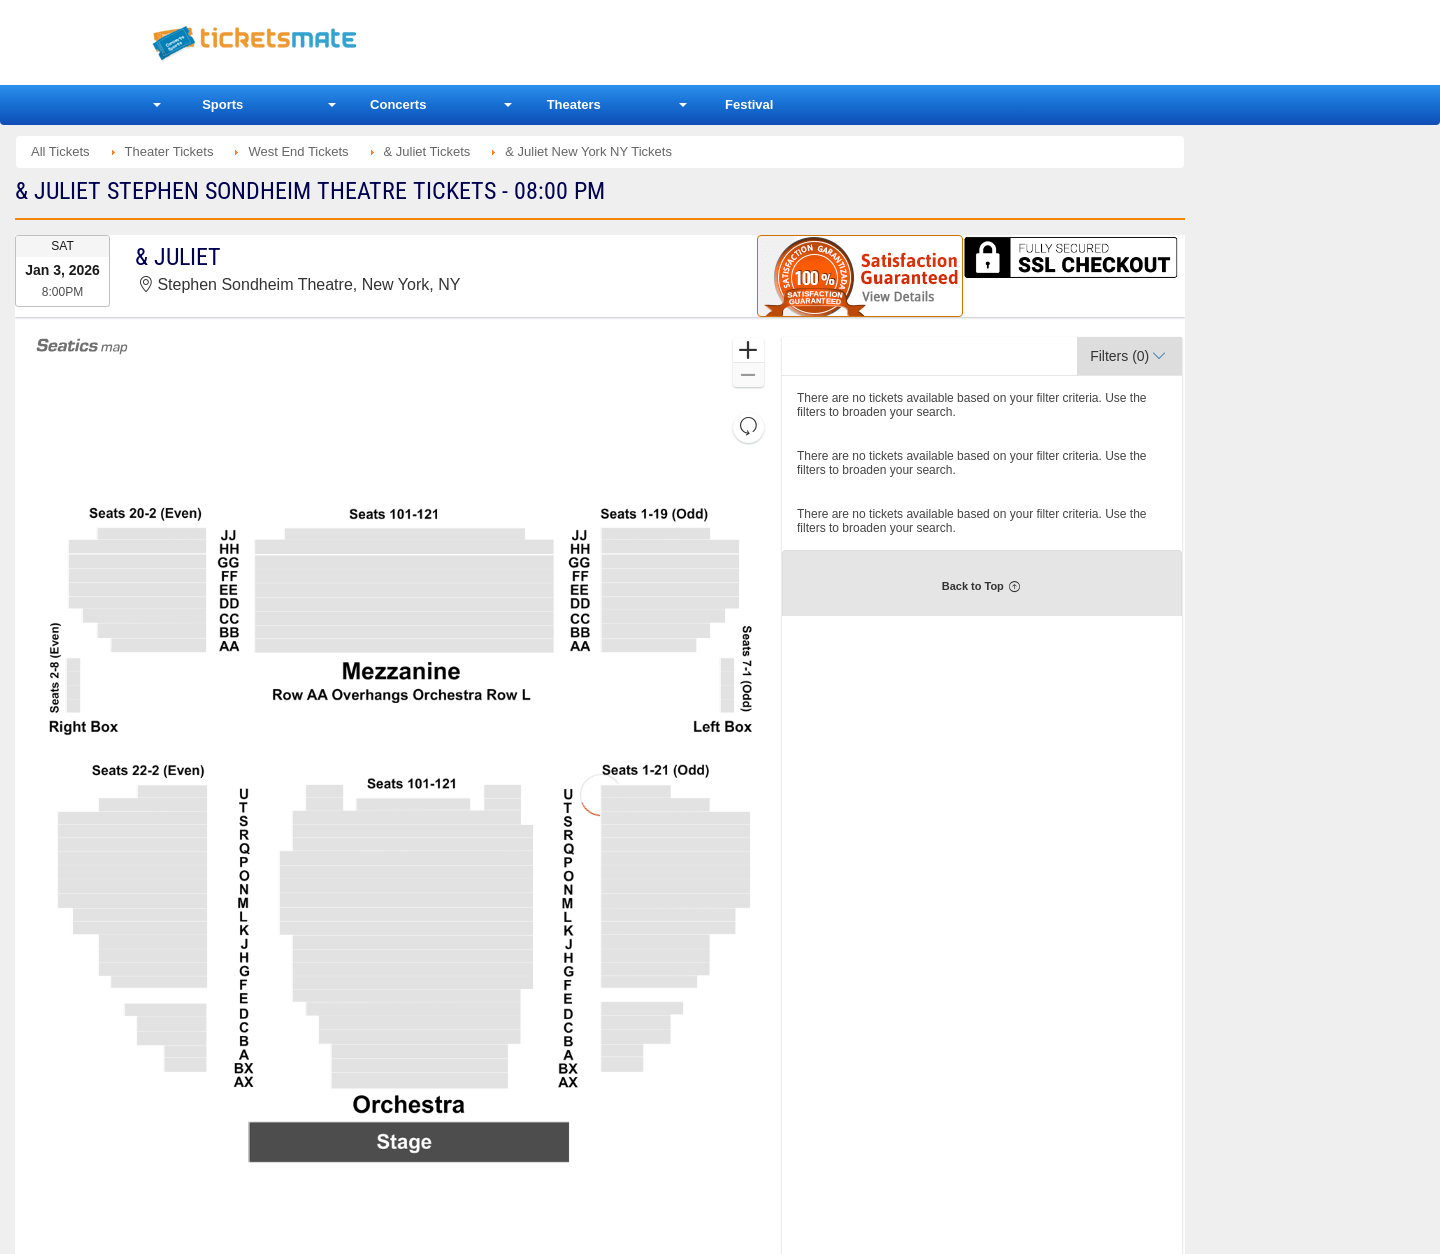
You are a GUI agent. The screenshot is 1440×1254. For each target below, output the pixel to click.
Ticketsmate (349, 42)
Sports (222, 104)
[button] (748, 350)
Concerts (398, 104)
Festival (749, 104)
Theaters (574, 104)
